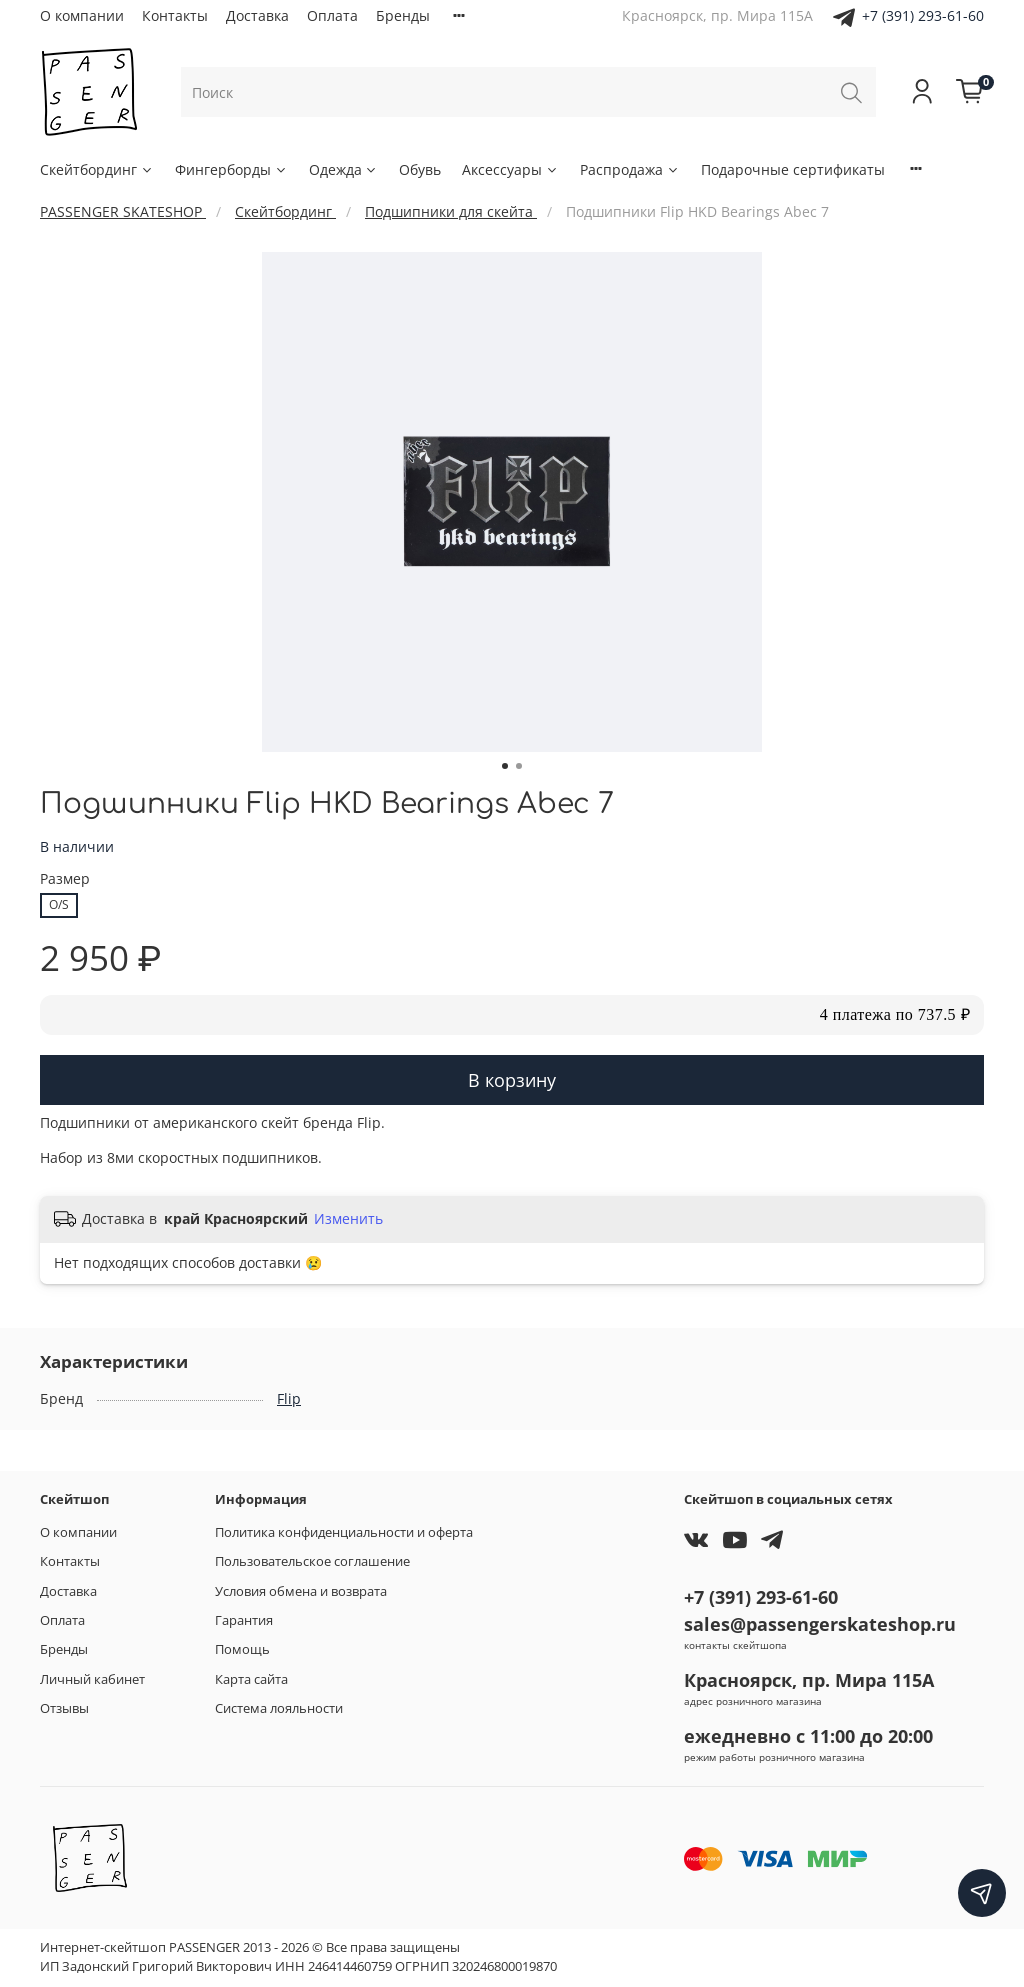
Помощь (242, 1649)
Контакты (175, 15)
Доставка (257, 15)
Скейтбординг (97, 169)
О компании (82, 15)
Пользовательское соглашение (312, 1561)
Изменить (348, 1219)
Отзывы (64, 1708)
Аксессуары (510, 169)
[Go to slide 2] (519, 766)
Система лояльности (279, 1708)
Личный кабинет (92, 1679)
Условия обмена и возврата (301, 1591)
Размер (65, 879)
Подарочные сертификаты (793, 169)
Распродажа (630, 169)
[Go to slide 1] (505, 766)
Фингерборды (231, 169)
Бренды (403, 15)
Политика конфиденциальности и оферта (344, 1532)
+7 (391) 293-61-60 (923, 15)
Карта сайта (251, 1679)
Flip (289, 1398)
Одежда (344, 169)
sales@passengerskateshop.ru (820, 1624)
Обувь (420, 169)
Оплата (332, 15)
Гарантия (244, 1620)
